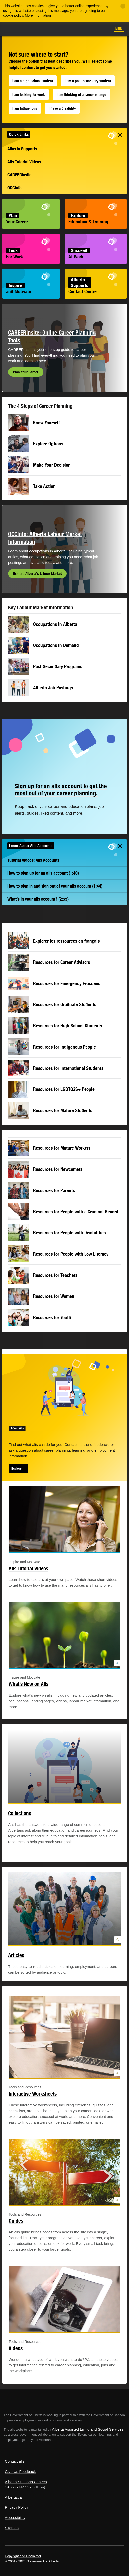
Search (105, 29)
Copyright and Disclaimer (23, 2556)
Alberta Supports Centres (26, 2482)
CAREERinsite (19, 174)
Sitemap (12, 2528)
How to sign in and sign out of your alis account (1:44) (54, 886)
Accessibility (15, 2517)
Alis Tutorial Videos (24, 161)
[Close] (122, 6)
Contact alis (14, 2461)
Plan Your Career (25, 372)
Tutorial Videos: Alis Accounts (33, 860)
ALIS (30, 28)
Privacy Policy (16, 2507)
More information (38, 15)
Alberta (13, 28)
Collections (19, 1813)
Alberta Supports (22, 148)
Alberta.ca (13, 2497)
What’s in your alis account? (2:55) (38, 899)
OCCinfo (14, 187)
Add (80, 29)
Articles (16, 1955)
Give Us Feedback (20, 2471)
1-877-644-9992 (18, 2487)
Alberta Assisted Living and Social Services (87, 2429)
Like (92, 28)
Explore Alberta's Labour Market (37, 574)
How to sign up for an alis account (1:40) (43, 873)
